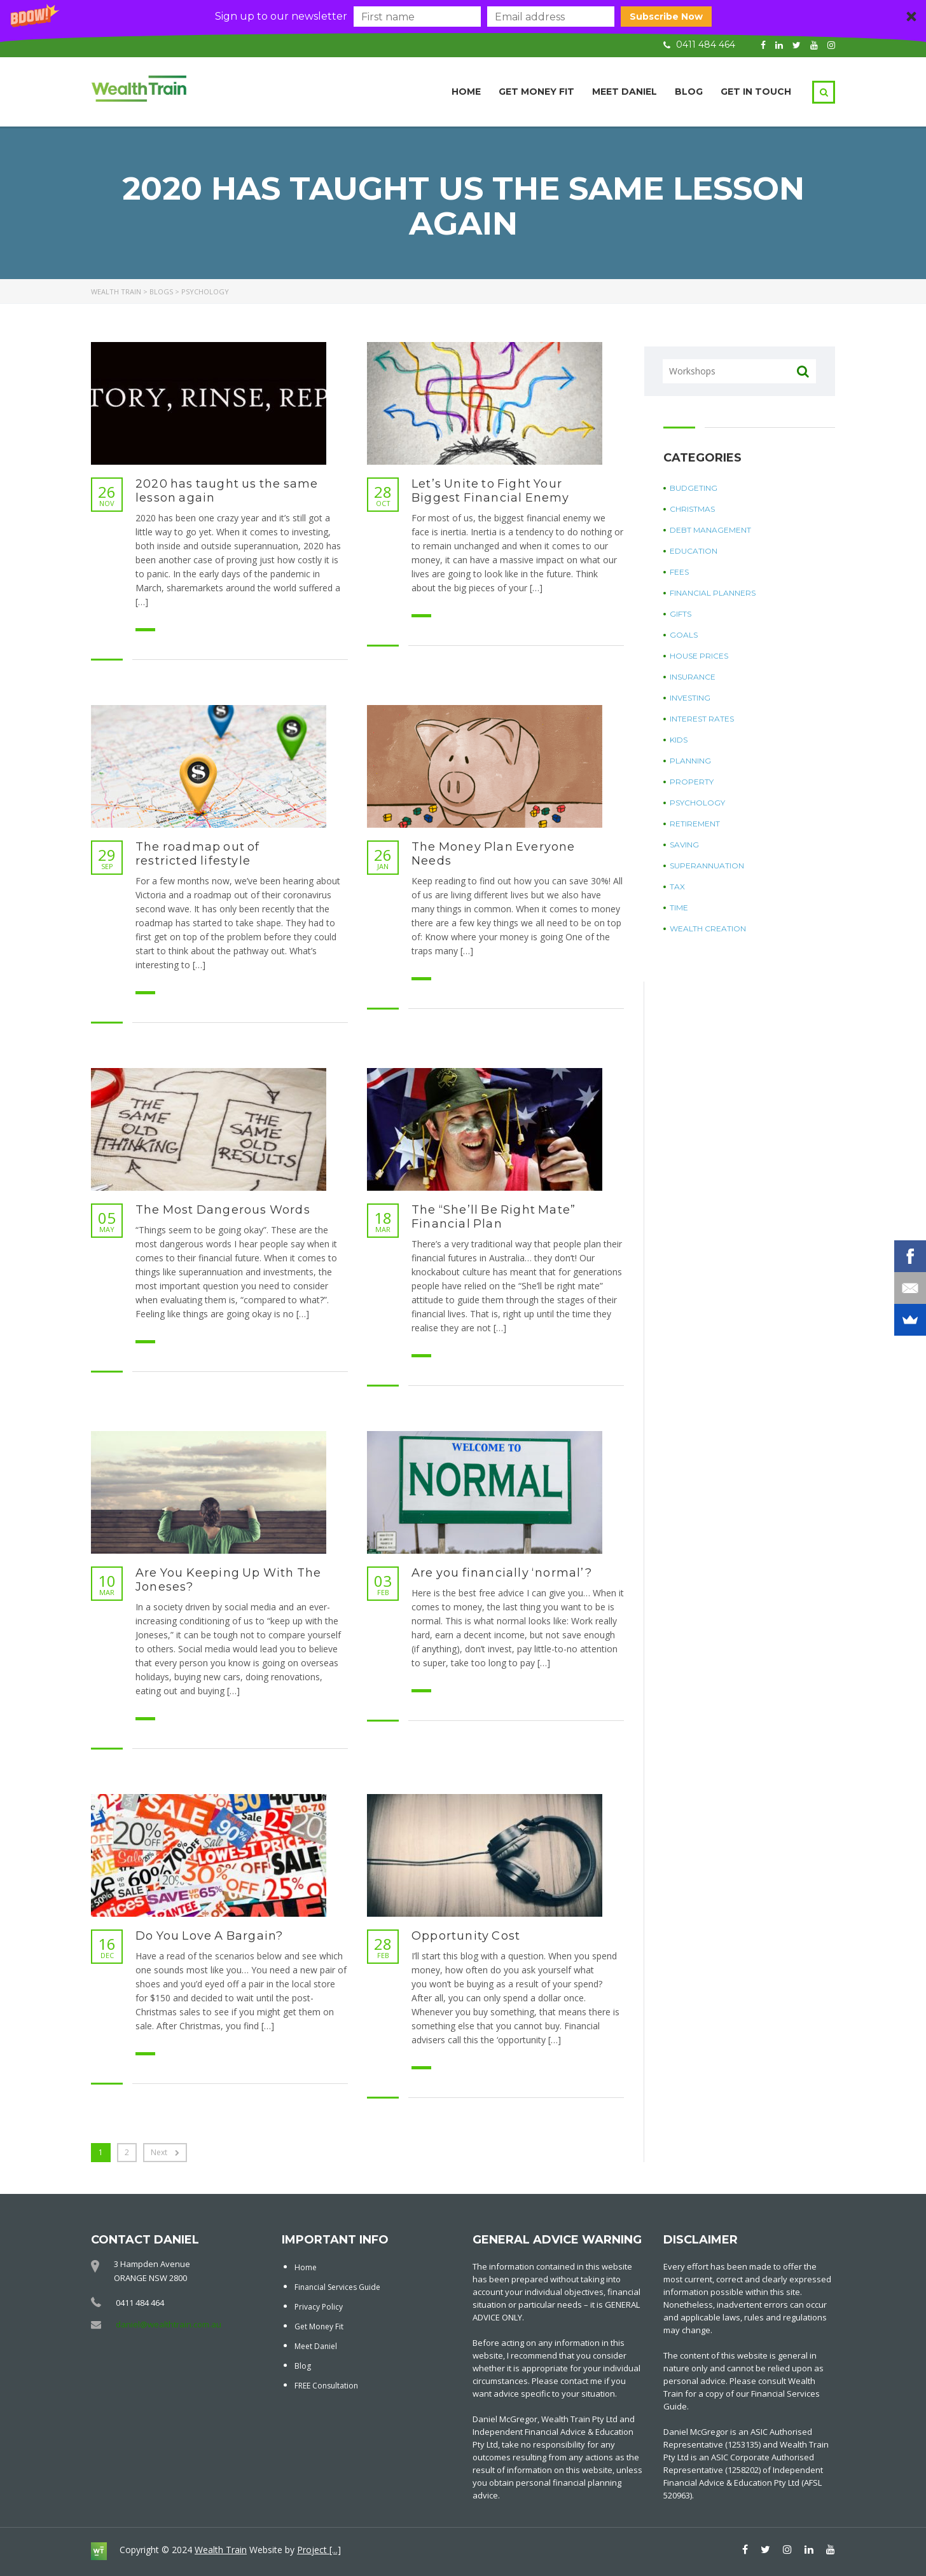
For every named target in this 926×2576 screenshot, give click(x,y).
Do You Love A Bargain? (209, 1936)
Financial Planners (713, 593)
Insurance (692, 677)
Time (679, 907)
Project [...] (319, 2550)
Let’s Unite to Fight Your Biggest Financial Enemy (490, 491)
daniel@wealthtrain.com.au (168, 2324)
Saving (684, 844)
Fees (679, 572)
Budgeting (693, 488)
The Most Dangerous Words (222, 1210)
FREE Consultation (326, 2385)
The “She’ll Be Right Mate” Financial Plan (493, 1217)
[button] (463, 16)
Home (466, 91)
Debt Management (710, 530)
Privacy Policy (318, 2306)
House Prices (699, 656)
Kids (679, 739)
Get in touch (756, 91)
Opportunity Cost (465, 1936)
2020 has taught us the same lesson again (226, 491)
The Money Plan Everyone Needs (493, 854)
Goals (684, 635)
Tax (677, 886)
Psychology (697, 802)
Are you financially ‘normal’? (501, 1573)
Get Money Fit (536, 91)
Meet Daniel (624, 91)
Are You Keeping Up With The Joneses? (228, 1580)
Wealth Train (221, 2550)
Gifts (680, 614)
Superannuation (707, 865)
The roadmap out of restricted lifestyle (197, 854)
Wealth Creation (708, 928)
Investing (690, 697)
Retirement (695, 823)
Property (692, 781)
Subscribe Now (666, 16)
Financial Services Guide (337, 2287)
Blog (689, 91)
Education (693, 551)
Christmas (692, 509)
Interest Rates (702, 718)
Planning (690, 760)
